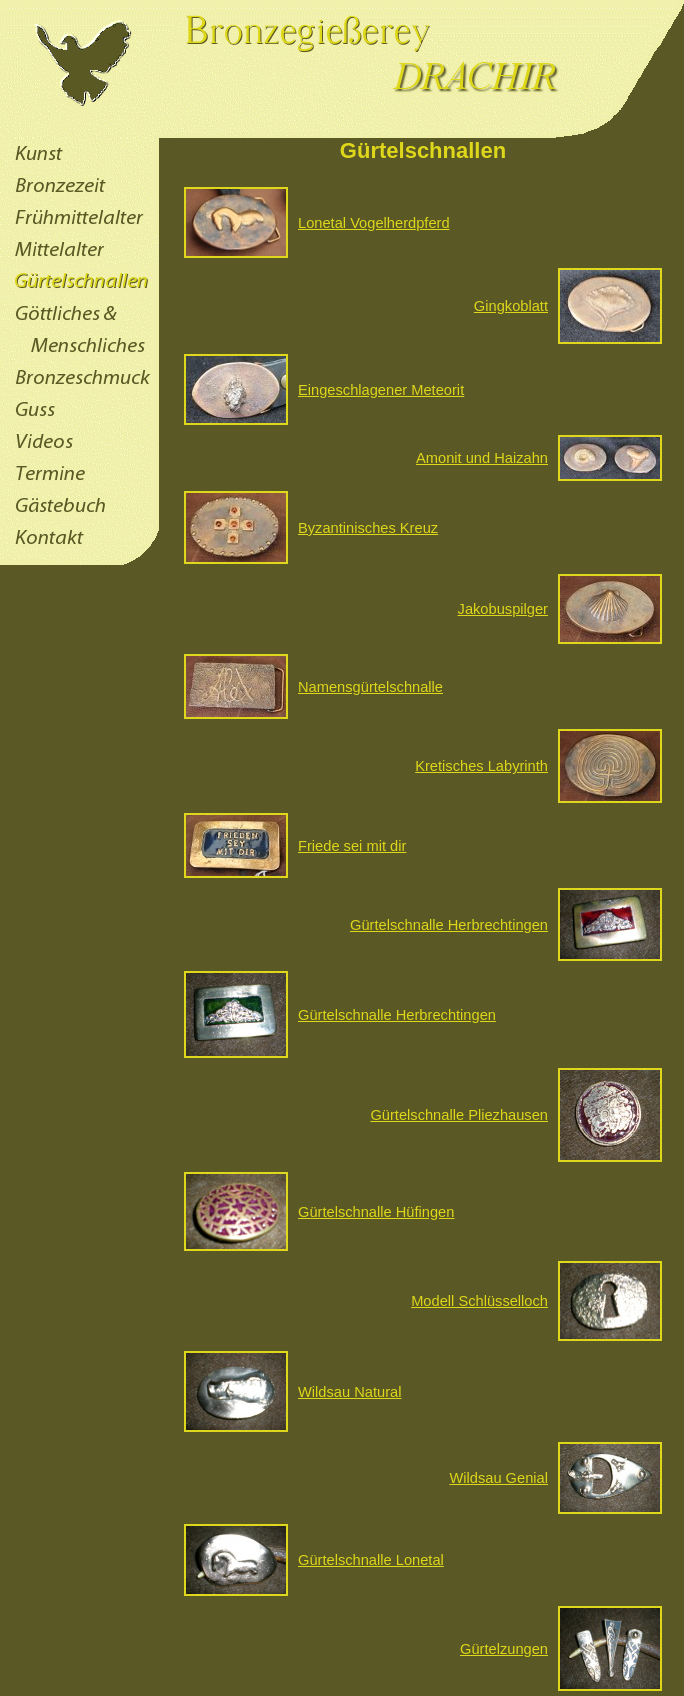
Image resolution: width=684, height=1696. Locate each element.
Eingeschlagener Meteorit (381, 390)
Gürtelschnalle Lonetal (371, 1560)
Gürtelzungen (504, 1649)
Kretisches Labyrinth (481, 766)
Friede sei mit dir (352, 846)
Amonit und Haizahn (482, 458)
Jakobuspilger (503, 609)
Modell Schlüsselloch (479, 1301)
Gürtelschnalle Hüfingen (376, 1212)
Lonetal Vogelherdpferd (374, 223)
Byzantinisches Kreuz (368, 528)
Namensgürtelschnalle (370, 687)
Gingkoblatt (511, 306)
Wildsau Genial (498, 1478)
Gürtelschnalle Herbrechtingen (449, 925)
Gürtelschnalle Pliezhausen (459, 1115)
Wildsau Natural (349, 1392)
